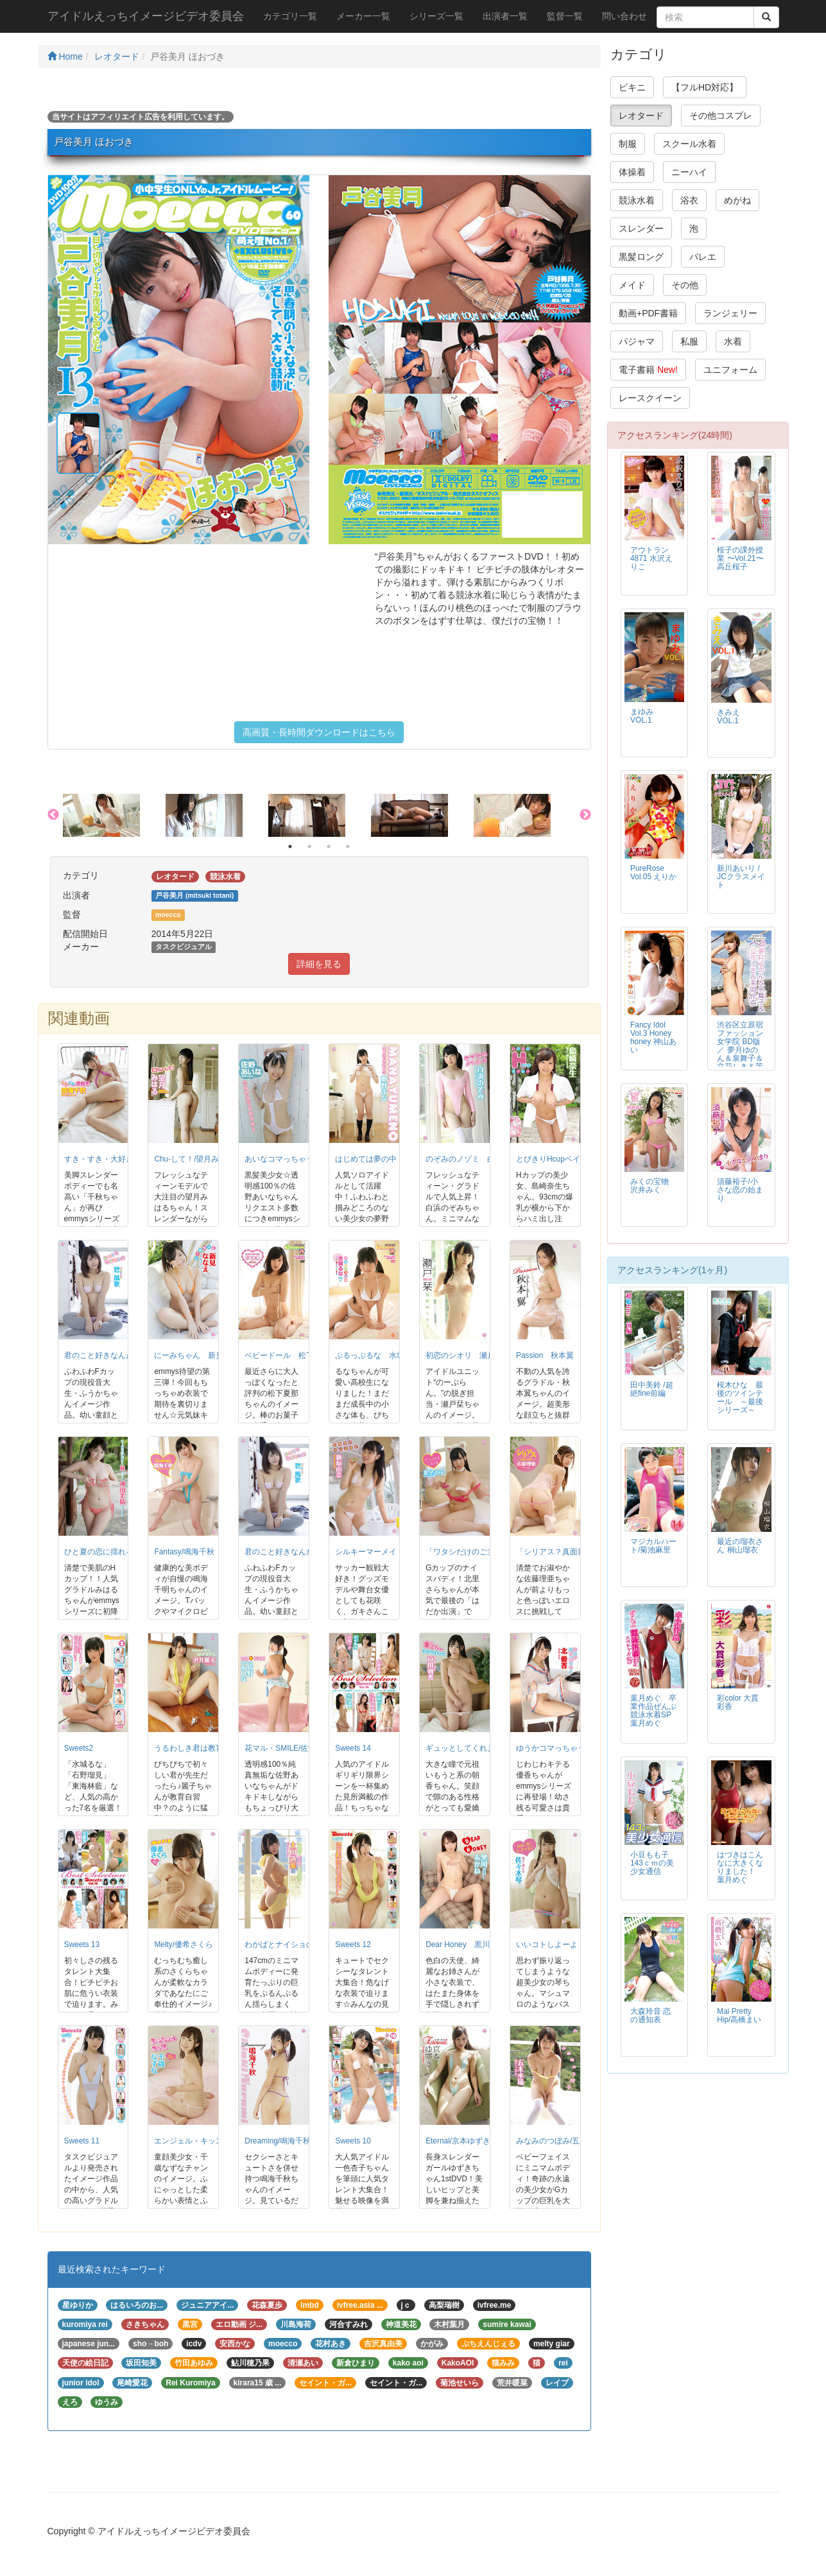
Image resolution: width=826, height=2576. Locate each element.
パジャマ (637, 341)
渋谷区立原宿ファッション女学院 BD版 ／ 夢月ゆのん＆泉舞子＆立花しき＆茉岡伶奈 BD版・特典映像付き (740, 1058)
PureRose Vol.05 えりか (653, 872)
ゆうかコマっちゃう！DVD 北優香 (578, 1748)
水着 (733, 341)
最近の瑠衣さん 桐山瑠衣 (740, 1545)
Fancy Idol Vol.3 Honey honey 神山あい (653, 1037)
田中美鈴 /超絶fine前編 (651, 1389)
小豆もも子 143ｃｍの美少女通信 (652, 1863)
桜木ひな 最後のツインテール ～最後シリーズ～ (740, 1397)
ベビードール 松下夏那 (287, 1355)
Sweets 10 (353, 2140)
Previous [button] (53, 815)
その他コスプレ (720, 115)
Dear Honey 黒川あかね (469, 1944)
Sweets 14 (353, 1748)
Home (65, 56)
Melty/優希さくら (183, 1944)
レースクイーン (650, 398)
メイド (632, 285)
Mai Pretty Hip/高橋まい (739, 2015)
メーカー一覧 (363, 16)
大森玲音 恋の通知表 (650, 2015)
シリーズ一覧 (436, 16)
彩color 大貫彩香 (738, 1702)
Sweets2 (79, 1748)
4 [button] (347, 846)
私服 (689, 341)
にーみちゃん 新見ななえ (200, 1355)
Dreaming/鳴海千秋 (278, 2140)
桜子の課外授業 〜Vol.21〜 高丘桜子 (740, 558)
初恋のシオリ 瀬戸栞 (464, 1355)
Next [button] (585, 815)
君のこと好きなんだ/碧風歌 (292, 1551)
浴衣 (689, 200)
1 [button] (290, 846)
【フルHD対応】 (704, 87)
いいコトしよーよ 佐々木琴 (566, 1944)
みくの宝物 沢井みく (649, 1185)
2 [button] (309, 846)
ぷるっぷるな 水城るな (377, 1355)
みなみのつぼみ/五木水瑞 (559, 2140)
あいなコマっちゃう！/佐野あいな (303, 1159)
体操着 (632, 172)
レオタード (116, 56)
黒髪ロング (641, 257)
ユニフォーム (730, 370)
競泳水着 (637, 200)
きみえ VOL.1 (732, 716)
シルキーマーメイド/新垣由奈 (386, 1551)
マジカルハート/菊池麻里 (653, 1545)
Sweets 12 (353, 1944)
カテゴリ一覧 (290, 16)
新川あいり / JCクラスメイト (741, 876)
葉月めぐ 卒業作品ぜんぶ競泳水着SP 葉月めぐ (654, 1711)
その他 (684, 285)
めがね (737, 200)
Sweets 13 (82, 1944)
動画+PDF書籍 (648, 313)
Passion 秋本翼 (545, 1355)
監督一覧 (565, 16)
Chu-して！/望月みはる (194, 1159)
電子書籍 (648, 370)
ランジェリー (730, 313)
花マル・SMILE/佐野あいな (292, 1748)
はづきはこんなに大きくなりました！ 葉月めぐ (740, 1867)
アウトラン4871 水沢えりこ (651, 558)
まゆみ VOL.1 (645, 716)
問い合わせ (624, 16)
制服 (628, 144)
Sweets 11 (82, 2140)
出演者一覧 (505, 16)
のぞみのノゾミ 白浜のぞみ (476, 1159)
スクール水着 (689, 144)
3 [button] (328, 846)
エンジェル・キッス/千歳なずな (209, 2140)
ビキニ (632, 87)
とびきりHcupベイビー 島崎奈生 (575, 1159)
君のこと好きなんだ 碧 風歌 (115, 1355)
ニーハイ (689, 172)
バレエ (702, 257)
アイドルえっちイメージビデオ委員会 (145, 16)
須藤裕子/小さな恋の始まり (740, 1190)
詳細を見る (319, 964)
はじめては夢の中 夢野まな (385, 1159)
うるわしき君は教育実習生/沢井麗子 (216, 1748)
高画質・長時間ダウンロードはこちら (319, 732)
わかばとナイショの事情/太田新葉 (303, 1944)
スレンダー (641, 228)
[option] (114, 815)
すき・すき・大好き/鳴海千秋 (115, 1159)
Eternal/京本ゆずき (458, 2140)
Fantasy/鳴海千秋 (184, 1551)
